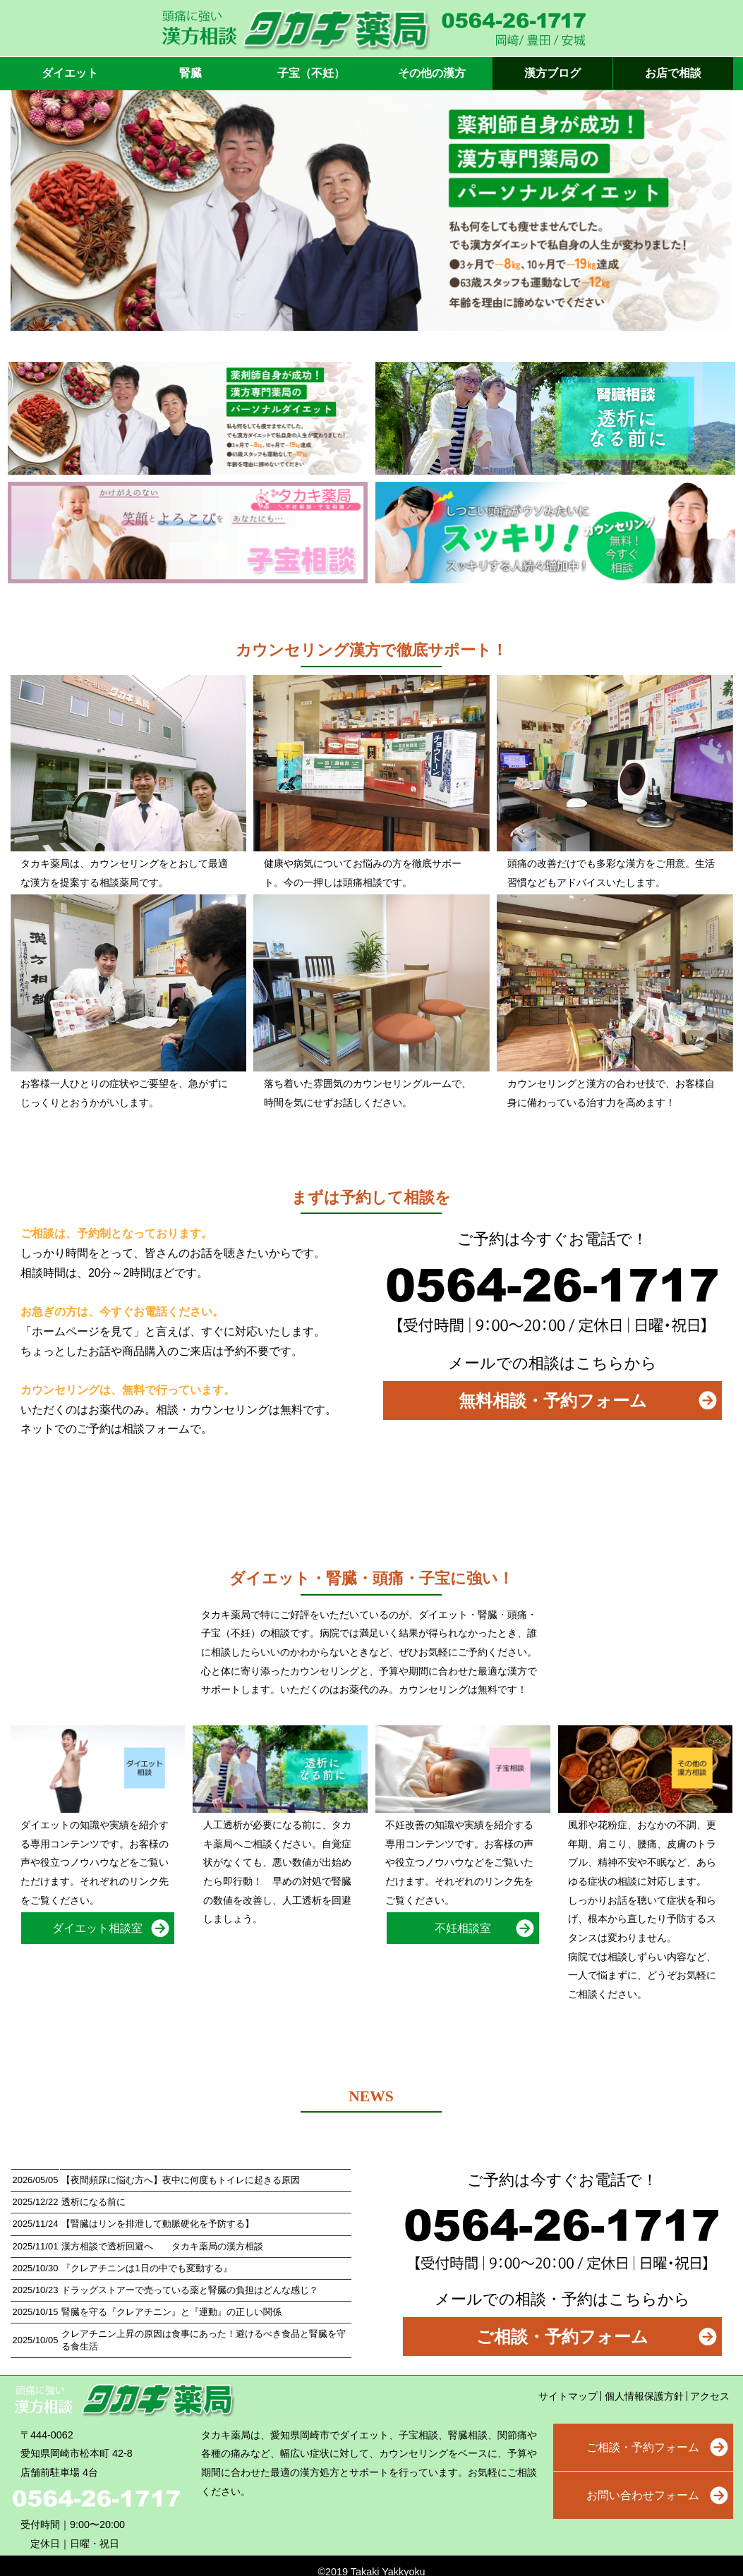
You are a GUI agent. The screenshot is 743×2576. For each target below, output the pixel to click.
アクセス (710, 2396)
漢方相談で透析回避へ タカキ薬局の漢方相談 (162, 2246)
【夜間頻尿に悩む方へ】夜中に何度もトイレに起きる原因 (180, 2180)
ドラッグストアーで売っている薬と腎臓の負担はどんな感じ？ (189, 2290)
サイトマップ (568, 2396)
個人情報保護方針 (644, 2396)
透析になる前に (93, 2202)
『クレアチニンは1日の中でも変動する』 (146, 2268)
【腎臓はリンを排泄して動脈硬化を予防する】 (157, 2223)
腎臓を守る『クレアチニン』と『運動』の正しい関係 (171, 2312)
